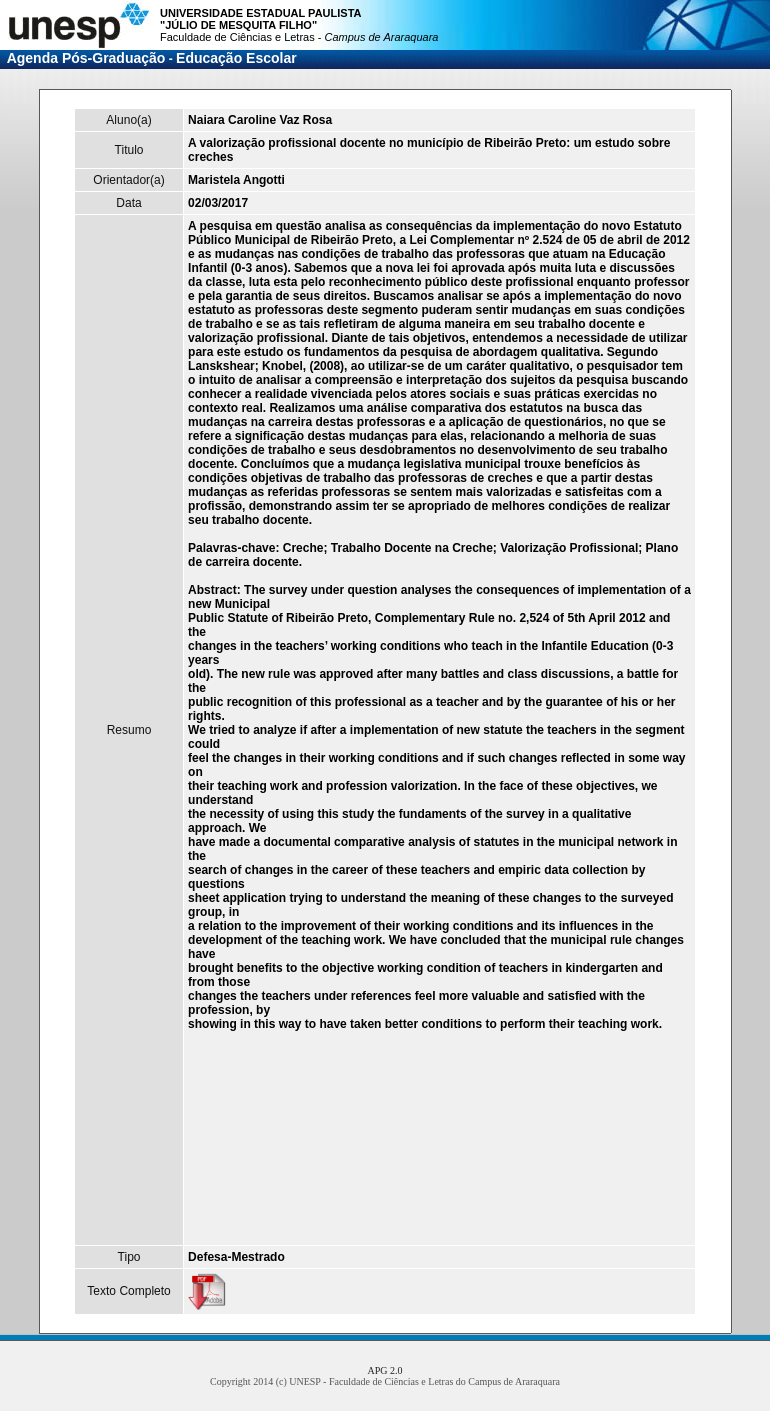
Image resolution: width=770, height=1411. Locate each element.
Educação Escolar (236, 58)
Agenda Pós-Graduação (86, 58)
